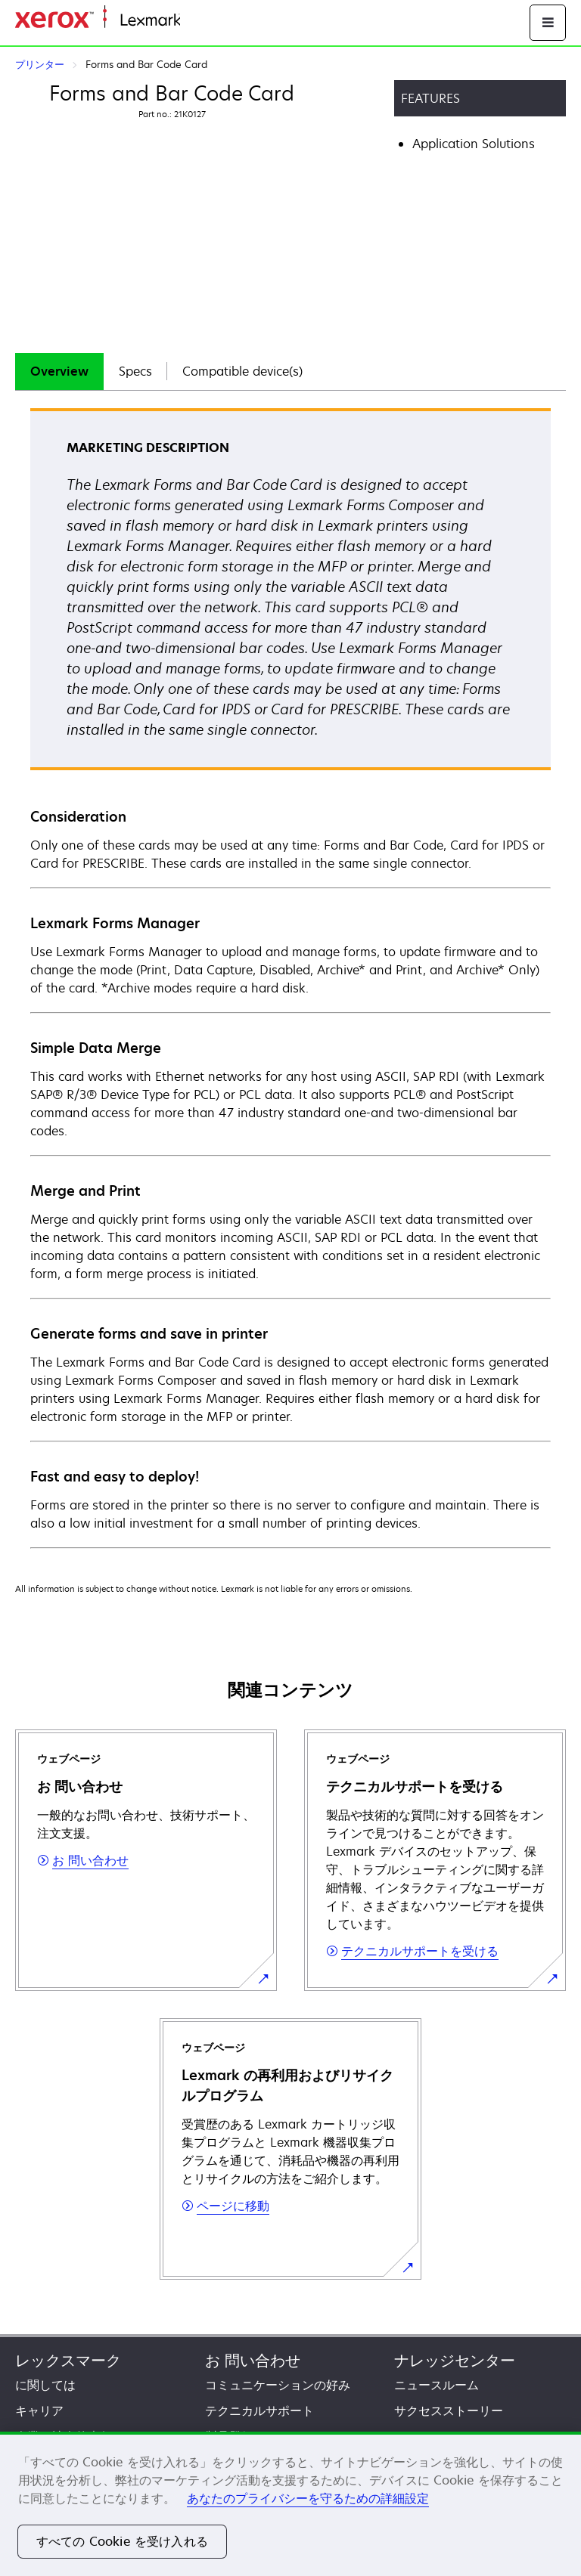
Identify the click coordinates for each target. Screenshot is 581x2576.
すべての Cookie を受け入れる (122, 2541)
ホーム (196, 21)
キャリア (39, 2410)
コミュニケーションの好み (277, 2384)
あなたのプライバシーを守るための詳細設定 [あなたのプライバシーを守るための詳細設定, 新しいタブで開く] (308, 2498)
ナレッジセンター (454, 2360)
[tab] (59, 371)
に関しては (45, 2384)
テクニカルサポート (259, 2410)
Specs (135, 371)
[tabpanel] (290, 977)
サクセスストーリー (448, 2410)
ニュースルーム (436, 2384)
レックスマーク (68, 2360)
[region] (290, 2504)
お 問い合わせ (252, 2360)
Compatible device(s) (242, 371)
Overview (59, 371)
